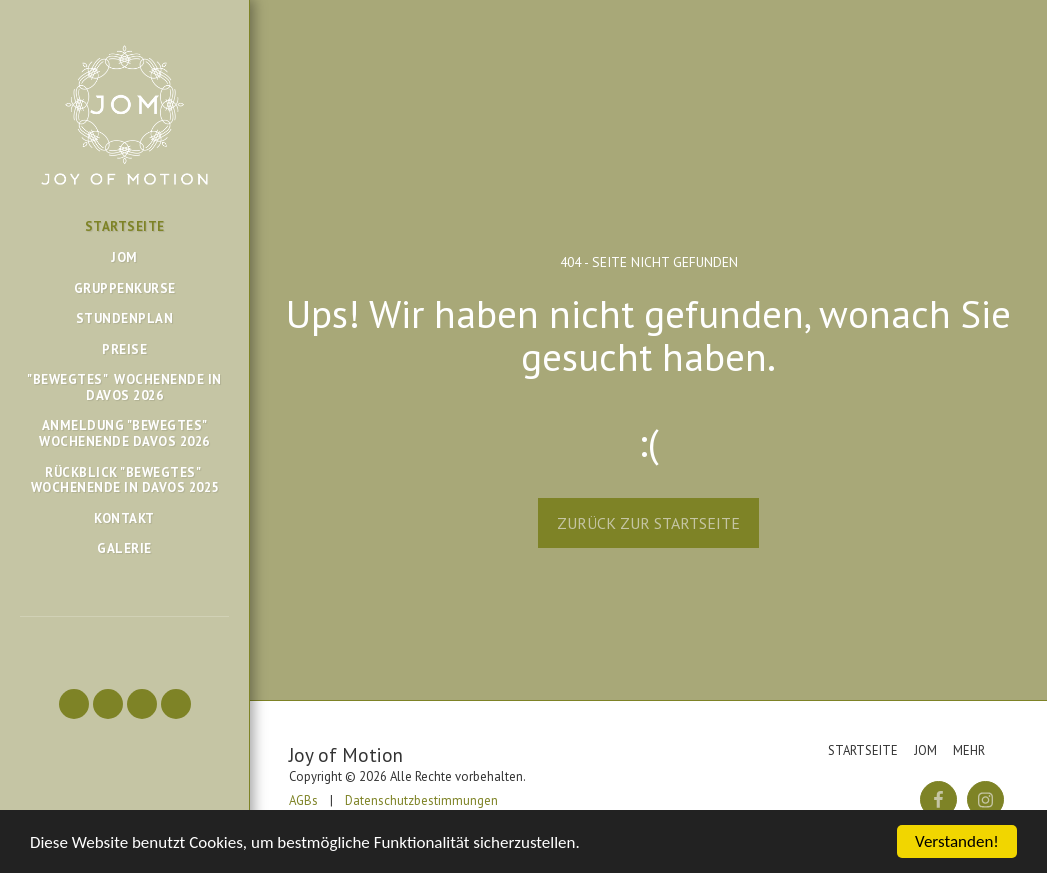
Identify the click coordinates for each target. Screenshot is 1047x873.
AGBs (303, 800)
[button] (74, 704)
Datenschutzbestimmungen (421, 800)
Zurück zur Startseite (648, 523)
